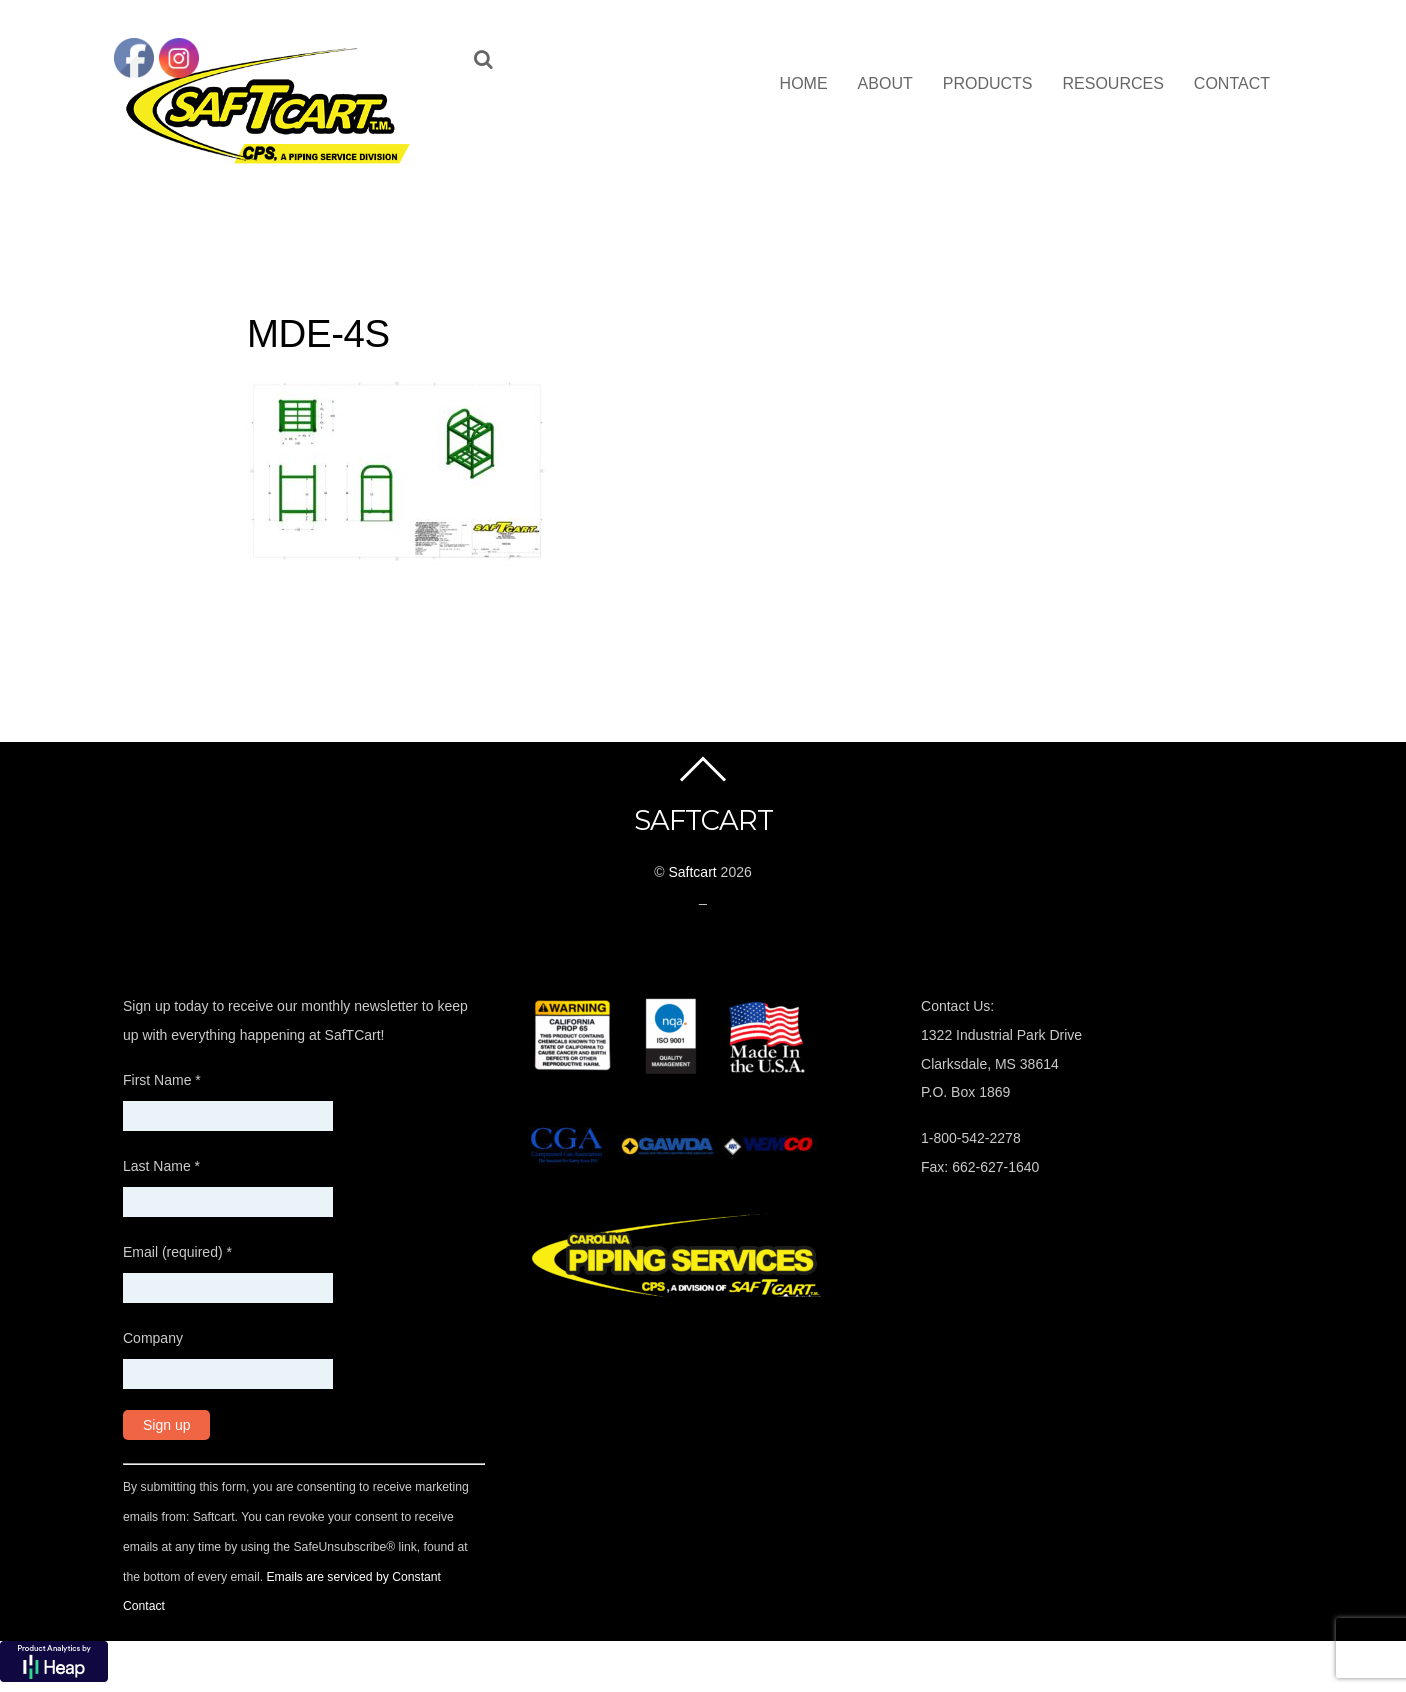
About (885, 83)
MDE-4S (318, 333)
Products (988, 83)
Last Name (161, 1166)
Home (804, 83)
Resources (1113, 83)
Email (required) (177, 1252)
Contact (1232, 83)
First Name (162, 1080)
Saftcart (692, 872)
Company (153, 1338)
